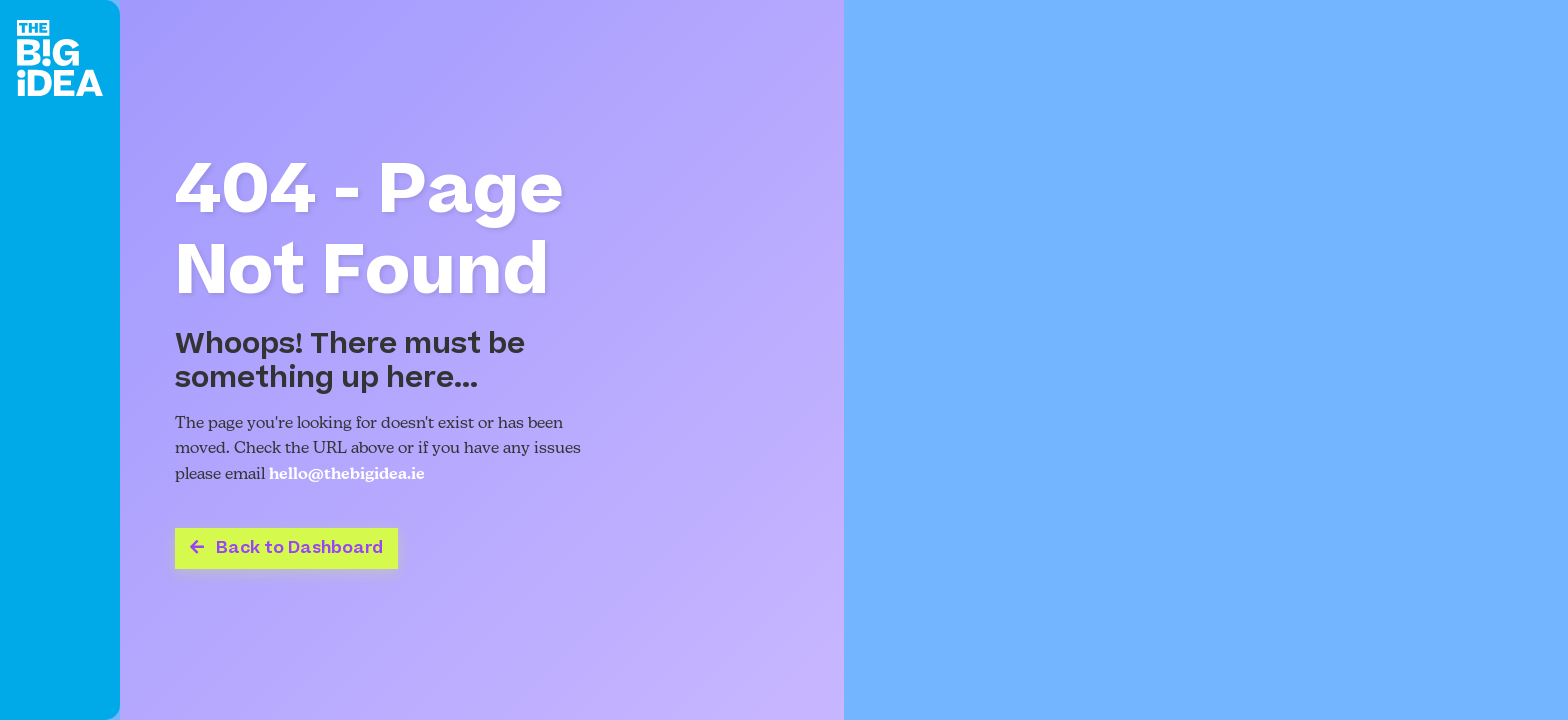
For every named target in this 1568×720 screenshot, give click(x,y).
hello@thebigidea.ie (347, 475)
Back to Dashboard (286, 548)
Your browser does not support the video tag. (1206, 360)
